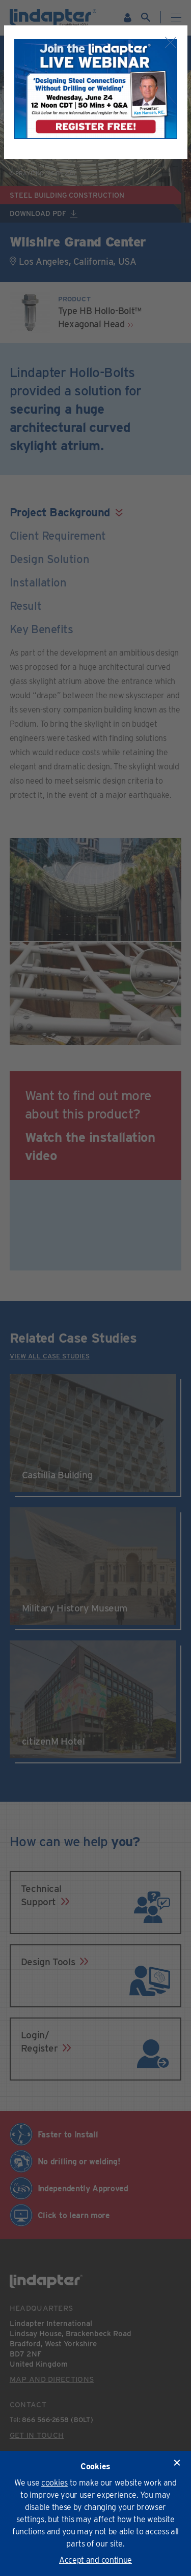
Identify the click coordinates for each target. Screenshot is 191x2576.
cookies (54, 2483)
